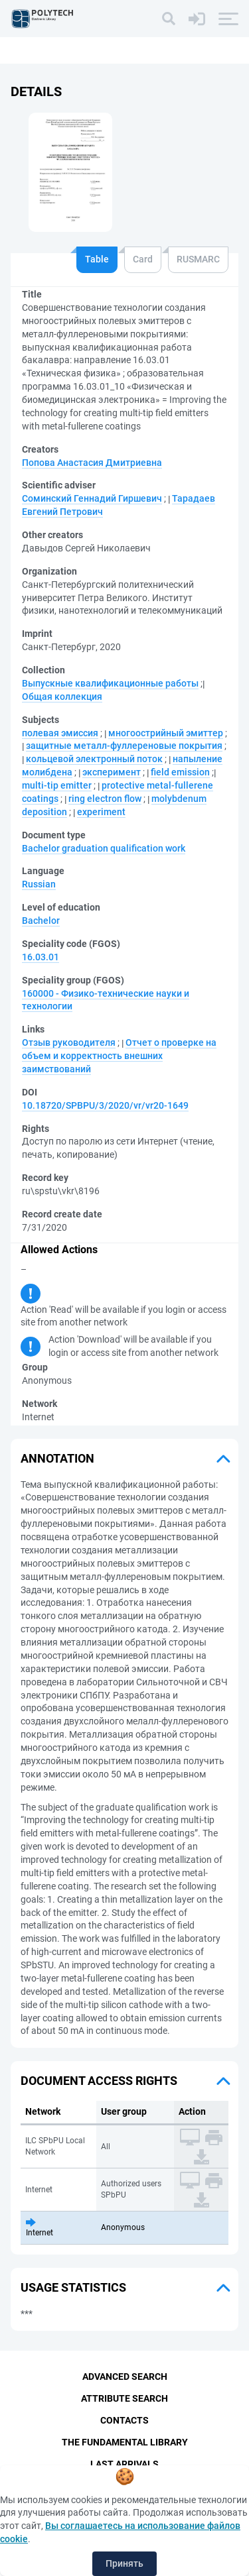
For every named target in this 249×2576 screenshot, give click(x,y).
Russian (39, 884)
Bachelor (41, 920)
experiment (101, 812)
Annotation (57, 1458)
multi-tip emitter (57, 785)
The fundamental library (125, 2442)
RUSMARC (198, 259)
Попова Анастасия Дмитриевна (92, 462)
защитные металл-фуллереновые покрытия (124, 745)
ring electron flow (104, 798)
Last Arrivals (124, 2464)
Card (143, 259)
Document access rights (99, 2081)
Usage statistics (73, 2287)
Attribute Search (124, 2398)
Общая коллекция (62, 696)
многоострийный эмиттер (165, 733)
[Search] (168, 18)
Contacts (124, 2420)
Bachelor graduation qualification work (103, 848)
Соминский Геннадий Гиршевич (92, 498)
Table (97, 259)
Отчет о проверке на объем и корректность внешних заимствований (119, 1055)
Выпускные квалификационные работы (110, 683)
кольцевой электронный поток (94, 759)
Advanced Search (124, 2376)
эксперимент (111, 772)
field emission (180, 772)
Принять (124, 2563)
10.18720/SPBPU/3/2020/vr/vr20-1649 (105, 1105)
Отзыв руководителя (69, 1042)
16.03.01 (40, 957)
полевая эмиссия (60, 733)
